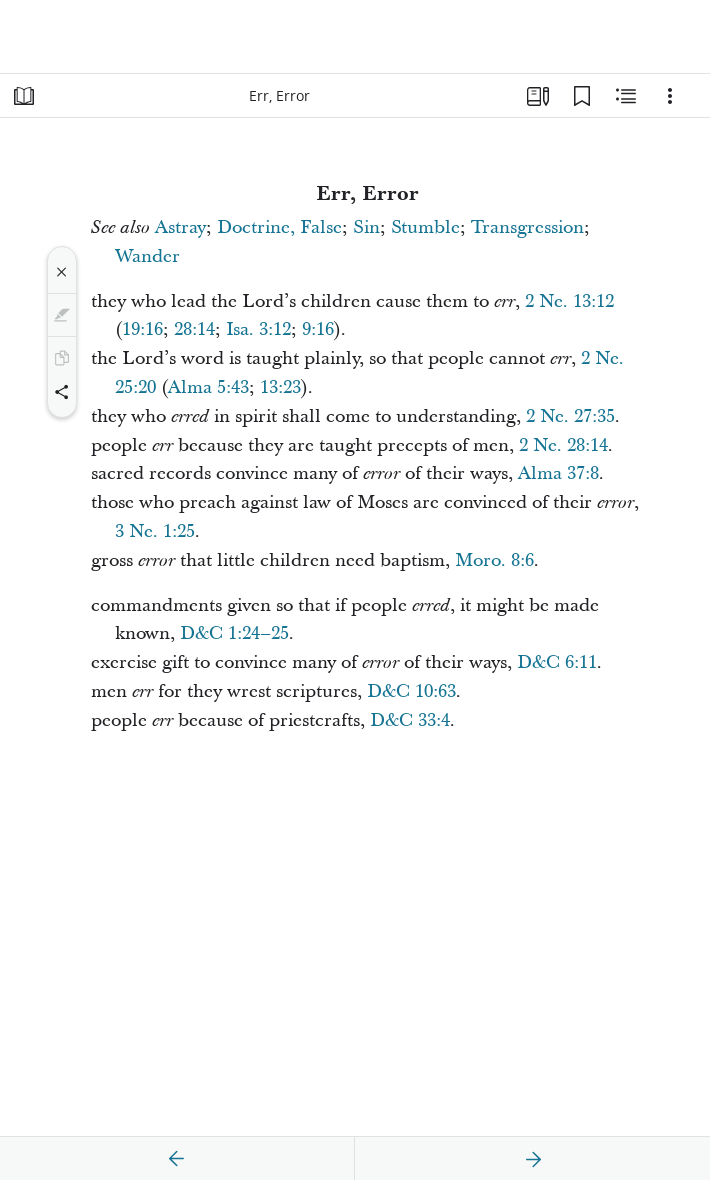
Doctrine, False (279, 227)
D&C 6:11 (557, 662)
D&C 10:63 (411, 691)
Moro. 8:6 (494, 560)
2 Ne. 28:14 (563, 445)
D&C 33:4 (410, 720)
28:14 (194, 329)
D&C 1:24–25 (234, 633)
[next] (533, 1159)
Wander (147, 256)
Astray (180, 227)
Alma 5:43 (208, 387)
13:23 (280, 387)
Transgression (527, 227)
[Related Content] (626, 96)
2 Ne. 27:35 (570, 416)
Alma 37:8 (558, 473)
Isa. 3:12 (258, 329)
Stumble (425, 227)
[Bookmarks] (582, 96)
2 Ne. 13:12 (569, 301)
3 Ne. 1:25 (155, 531)
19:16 (142, 329)
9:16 (318, 329)
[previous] (177, 1159)
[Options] (670, 96)
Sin (366, 227)
